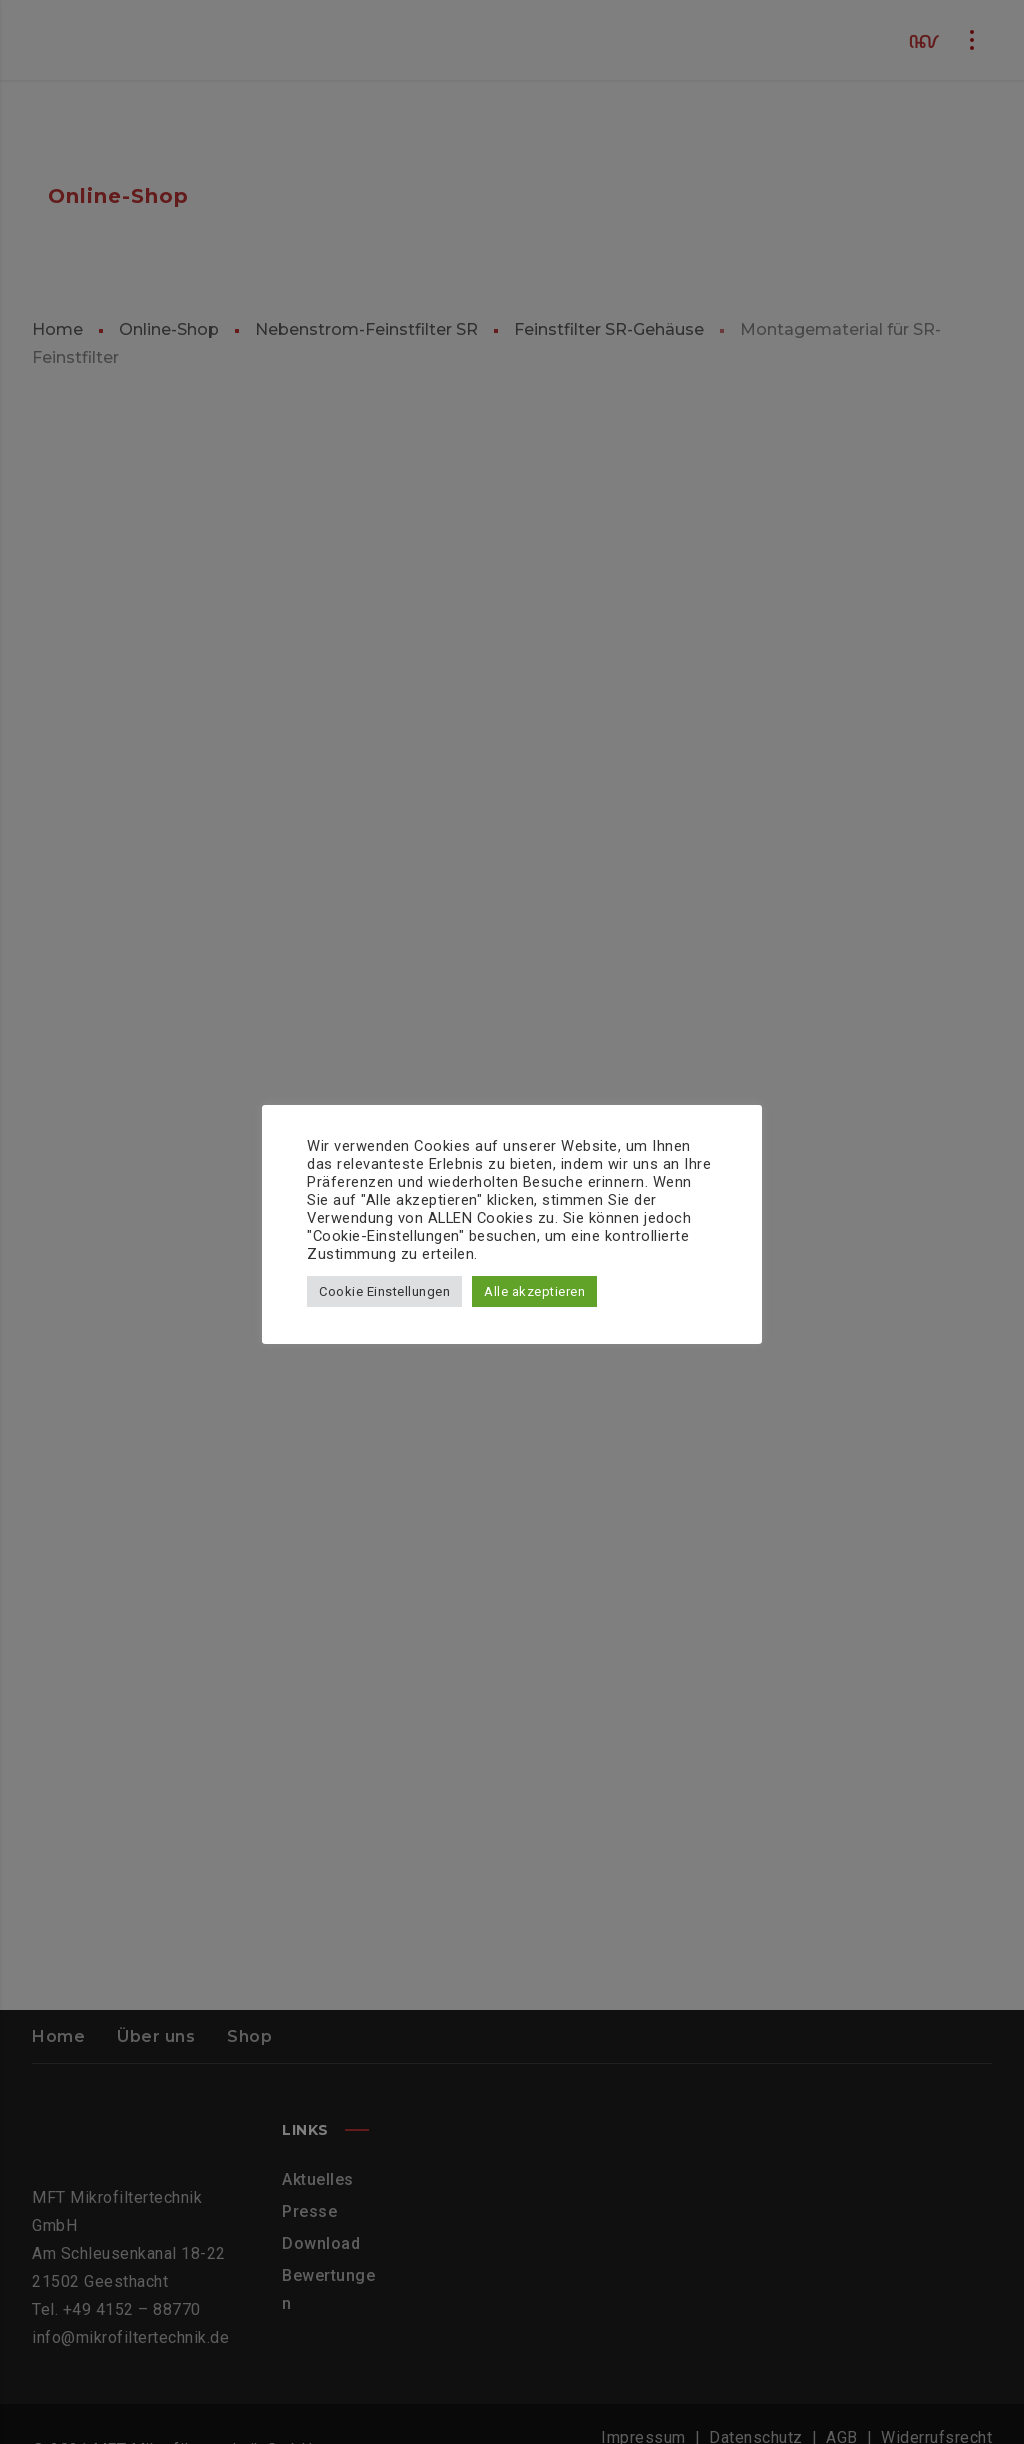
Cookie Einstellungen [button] (384, 1291)
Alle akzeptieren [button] (534, 1291)
